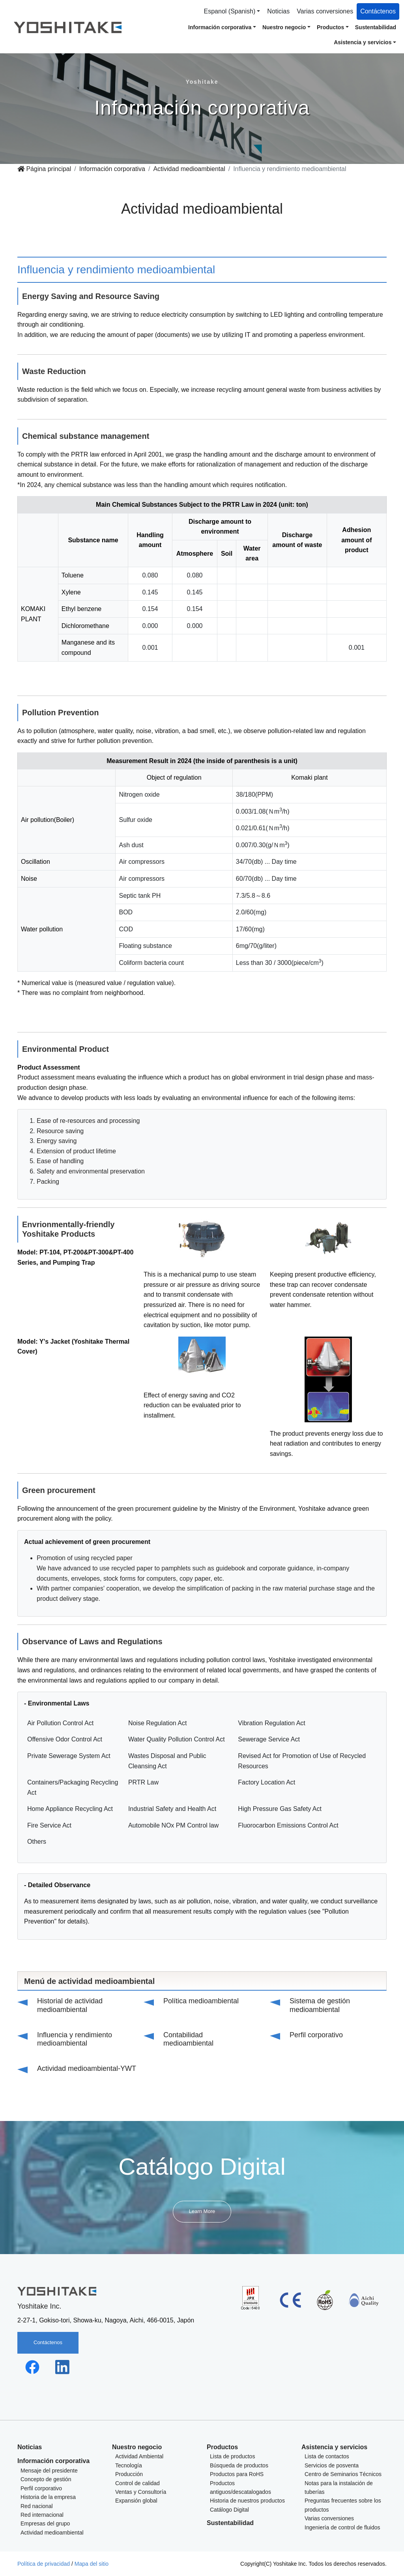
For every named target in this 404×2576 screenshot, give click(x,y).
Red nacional (37, 2506)
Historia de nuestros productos (247, 2500)
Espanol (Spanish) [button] (230, 11)
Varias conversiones (325, 11)
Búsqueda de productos (239, 2465)
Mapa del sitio (91, 2564)
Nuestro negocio (137, 2447)
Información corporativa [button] (219, 27)
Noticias (278, 11)
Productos (222, 2447)
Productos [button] (330, 27)
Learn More (202, 2211)
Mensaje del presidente (49, 2470)
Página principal (44, 168)
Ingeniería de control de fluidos (342, 2527)
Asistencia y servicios (334, 2447)
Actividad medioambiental (189, 168)
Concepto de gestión (46, 2479)
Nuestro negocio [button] (284, 27)
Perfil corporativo (316, 2035)
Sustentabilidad (375, 27)
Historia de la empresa (48, 2497)
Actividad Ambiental (139, 2456)
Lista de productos (232, 2456)
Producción (129, 2474)
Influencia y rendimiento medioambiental (74, 2039)
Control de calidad (137, 2483)
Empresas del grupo (45, 2523)
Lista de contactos (327, 2456)
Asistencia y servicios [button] (362, 42)
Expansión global (136, 2500)
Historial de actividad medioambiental (70, 2005)
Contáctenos (378, 11)
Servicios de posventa (332, 2465)
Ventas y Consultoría (140, 2492)
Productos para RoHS (237, 2474)
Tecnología (128, 2465)
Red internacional (42, 2515)
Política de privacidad (43, 2564)
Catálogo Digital (229, 2509)
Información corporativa (112, 168)
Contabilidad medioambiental (188, 2039)
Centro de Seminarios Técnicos (343, 2474)
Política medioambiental (201, 2001)
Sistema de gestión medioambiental (320, 2005)
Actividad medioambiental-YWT (86, 2068)
